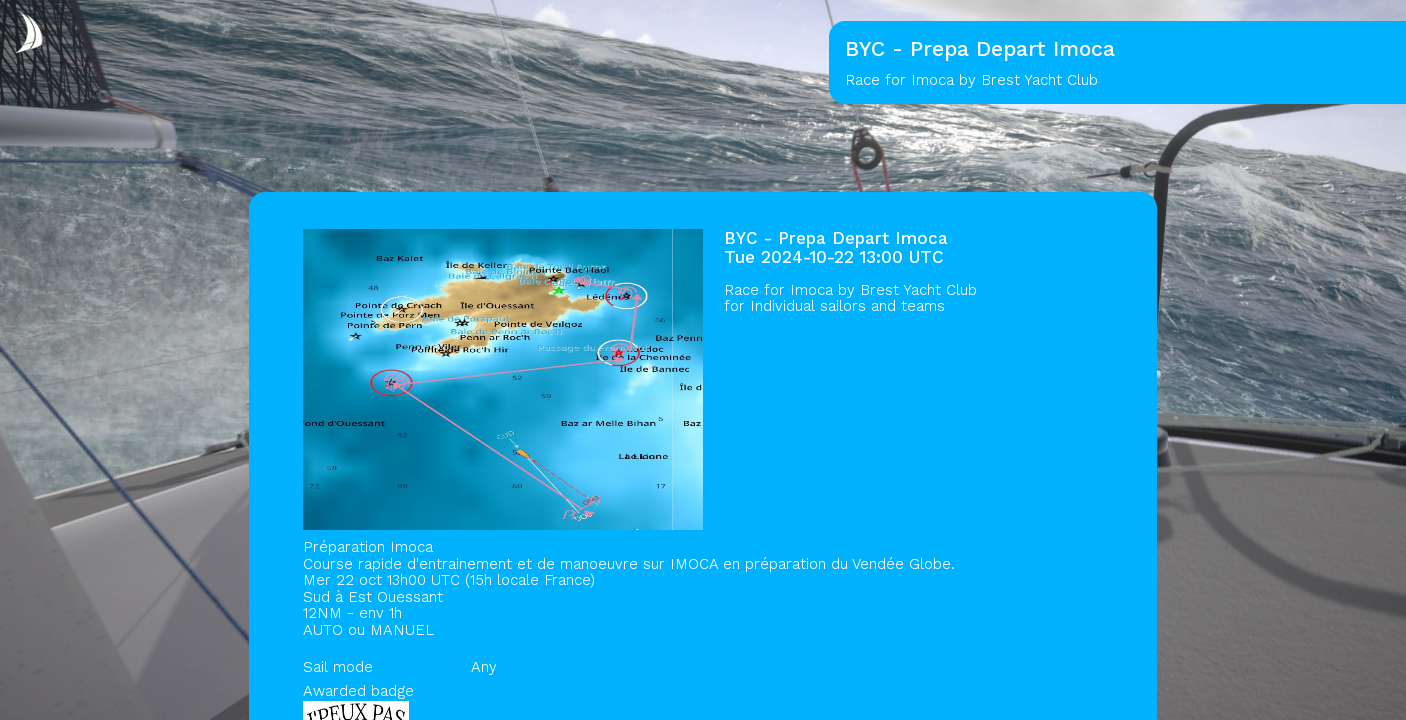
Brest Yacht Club (918, 290)
